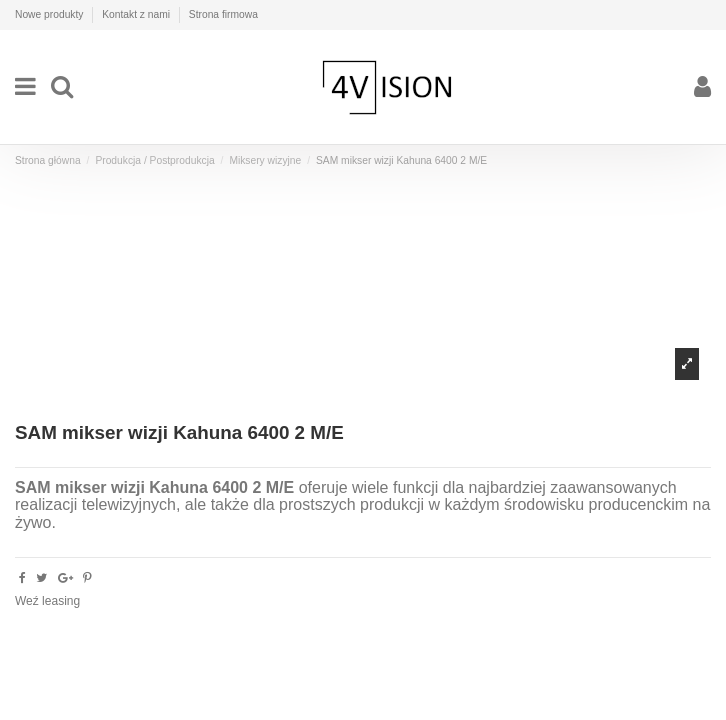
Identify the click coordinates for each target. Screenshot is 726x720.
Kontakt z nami (137, 14)
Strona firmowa (223, 14)
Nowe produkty (50, 14)
